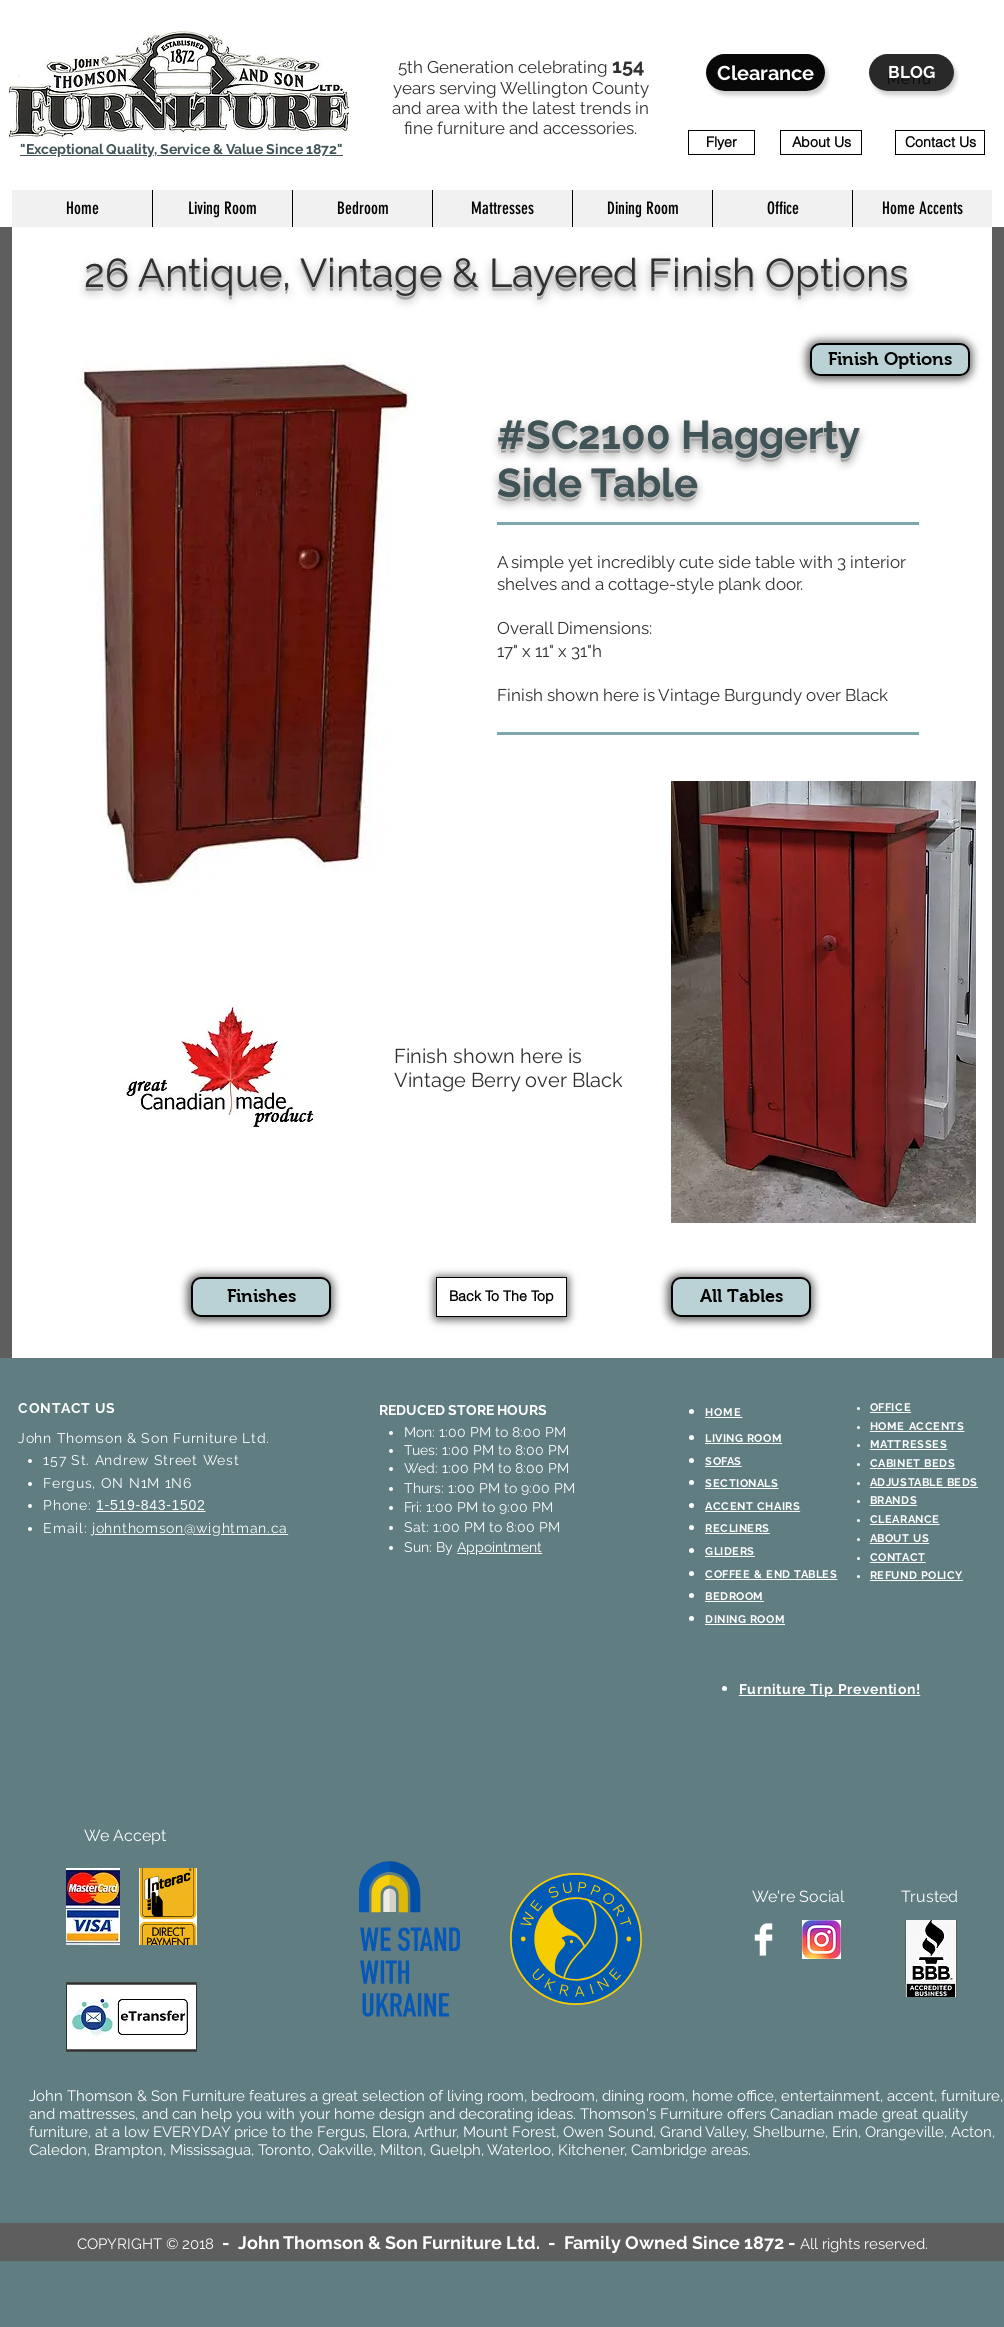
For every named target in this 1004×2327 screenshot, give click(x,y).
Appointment (499, 1547)
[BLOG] (911, 72)
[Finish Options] (890, 359)
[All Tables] (741, 1297)
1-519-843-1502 (150, 1505)
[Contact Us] (940, 142)
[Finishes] (261, 1297)
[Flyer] (721, 142)
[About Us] (821, 142)
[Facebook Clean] (763, 1939)
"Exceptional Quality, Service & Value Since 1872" (181, 149)
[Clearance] (765, 72)
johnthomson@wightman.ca (190, 1528)
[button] (222, 208)
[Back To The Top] (501, 1297)
